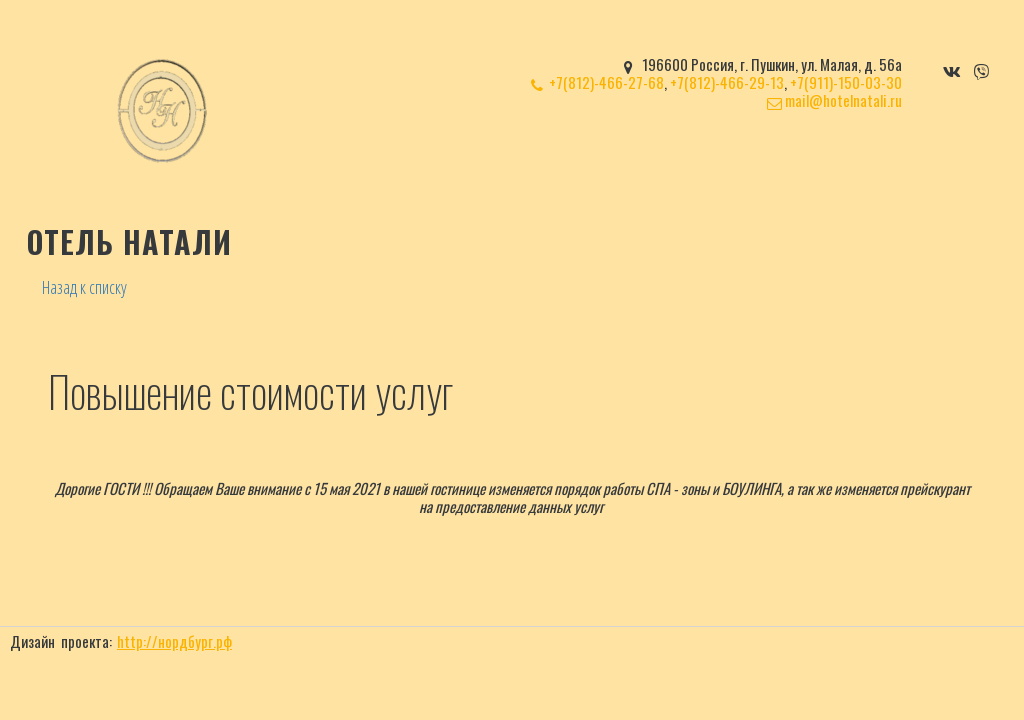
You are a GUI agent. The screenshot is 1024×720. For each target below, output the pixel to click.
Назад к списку (84, 287)
